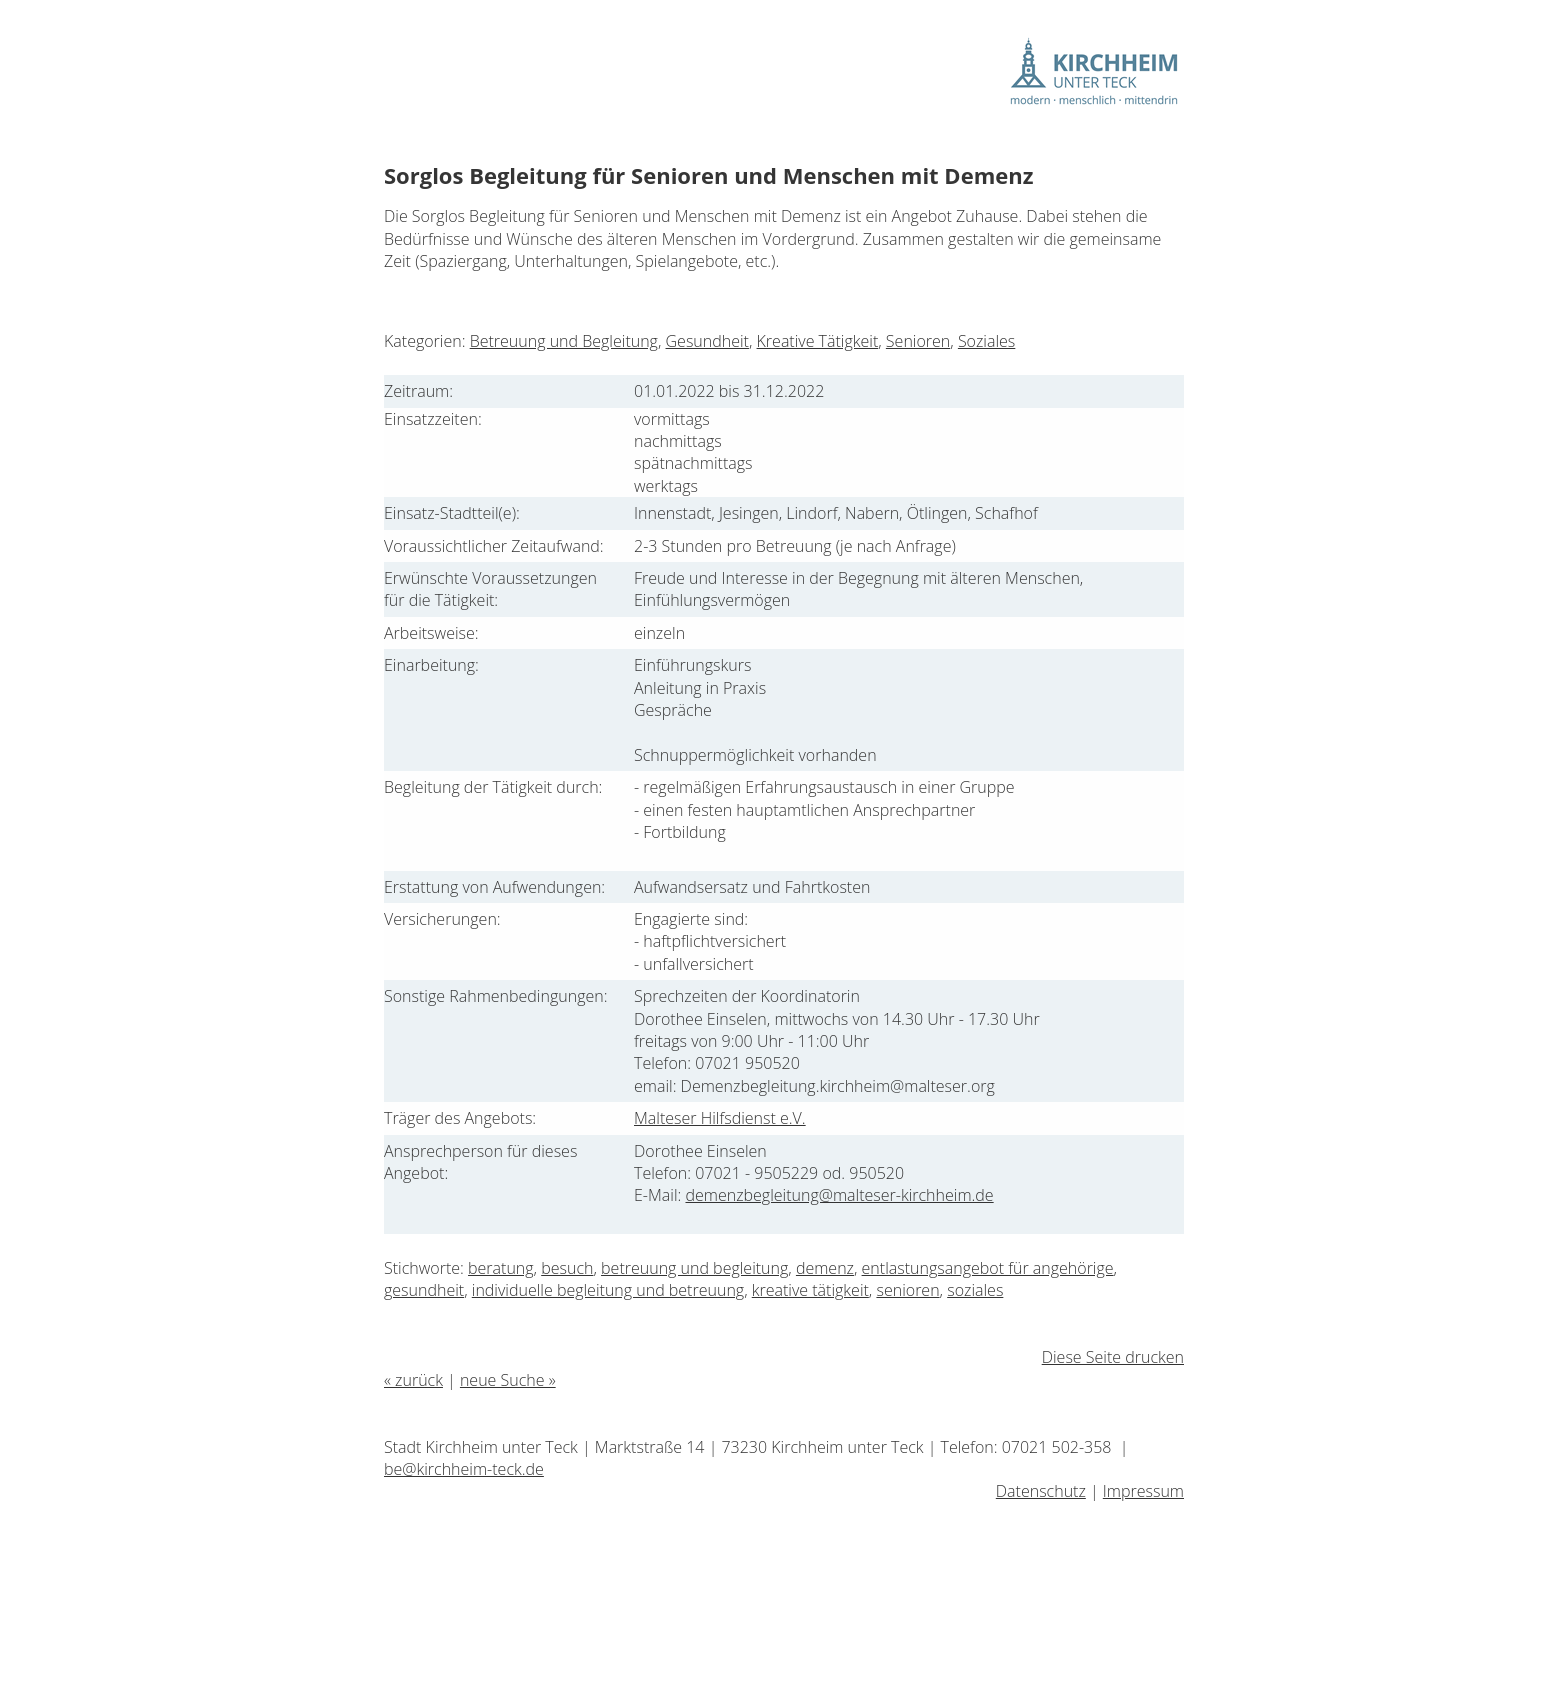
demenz (825, 1268)
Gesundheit (707, 341)
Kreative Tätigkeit (818, 341)
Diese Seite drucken (1113, 1357)
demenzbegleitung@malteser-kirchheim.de (839, 1195)
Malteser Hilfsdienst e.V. (720, 1118)
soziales (975, 1290)
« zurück (413, 1380)
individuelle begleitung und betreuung (608, 1290)
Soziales (986, 341)
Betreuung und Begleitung (564, 341)
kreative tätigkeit (810, 1290)
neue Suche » (508, 1380)
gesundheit (424, 1290)
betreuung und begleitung (694, 1268)
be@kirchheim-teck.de (464, 1469)
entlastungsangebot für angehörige (988, 1268)
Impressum (1143, 1491)
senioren (907, 1290)
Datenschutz (1041, 1491)
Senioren (918, 341)
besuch (567, 1268)
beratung (501, 1268)
